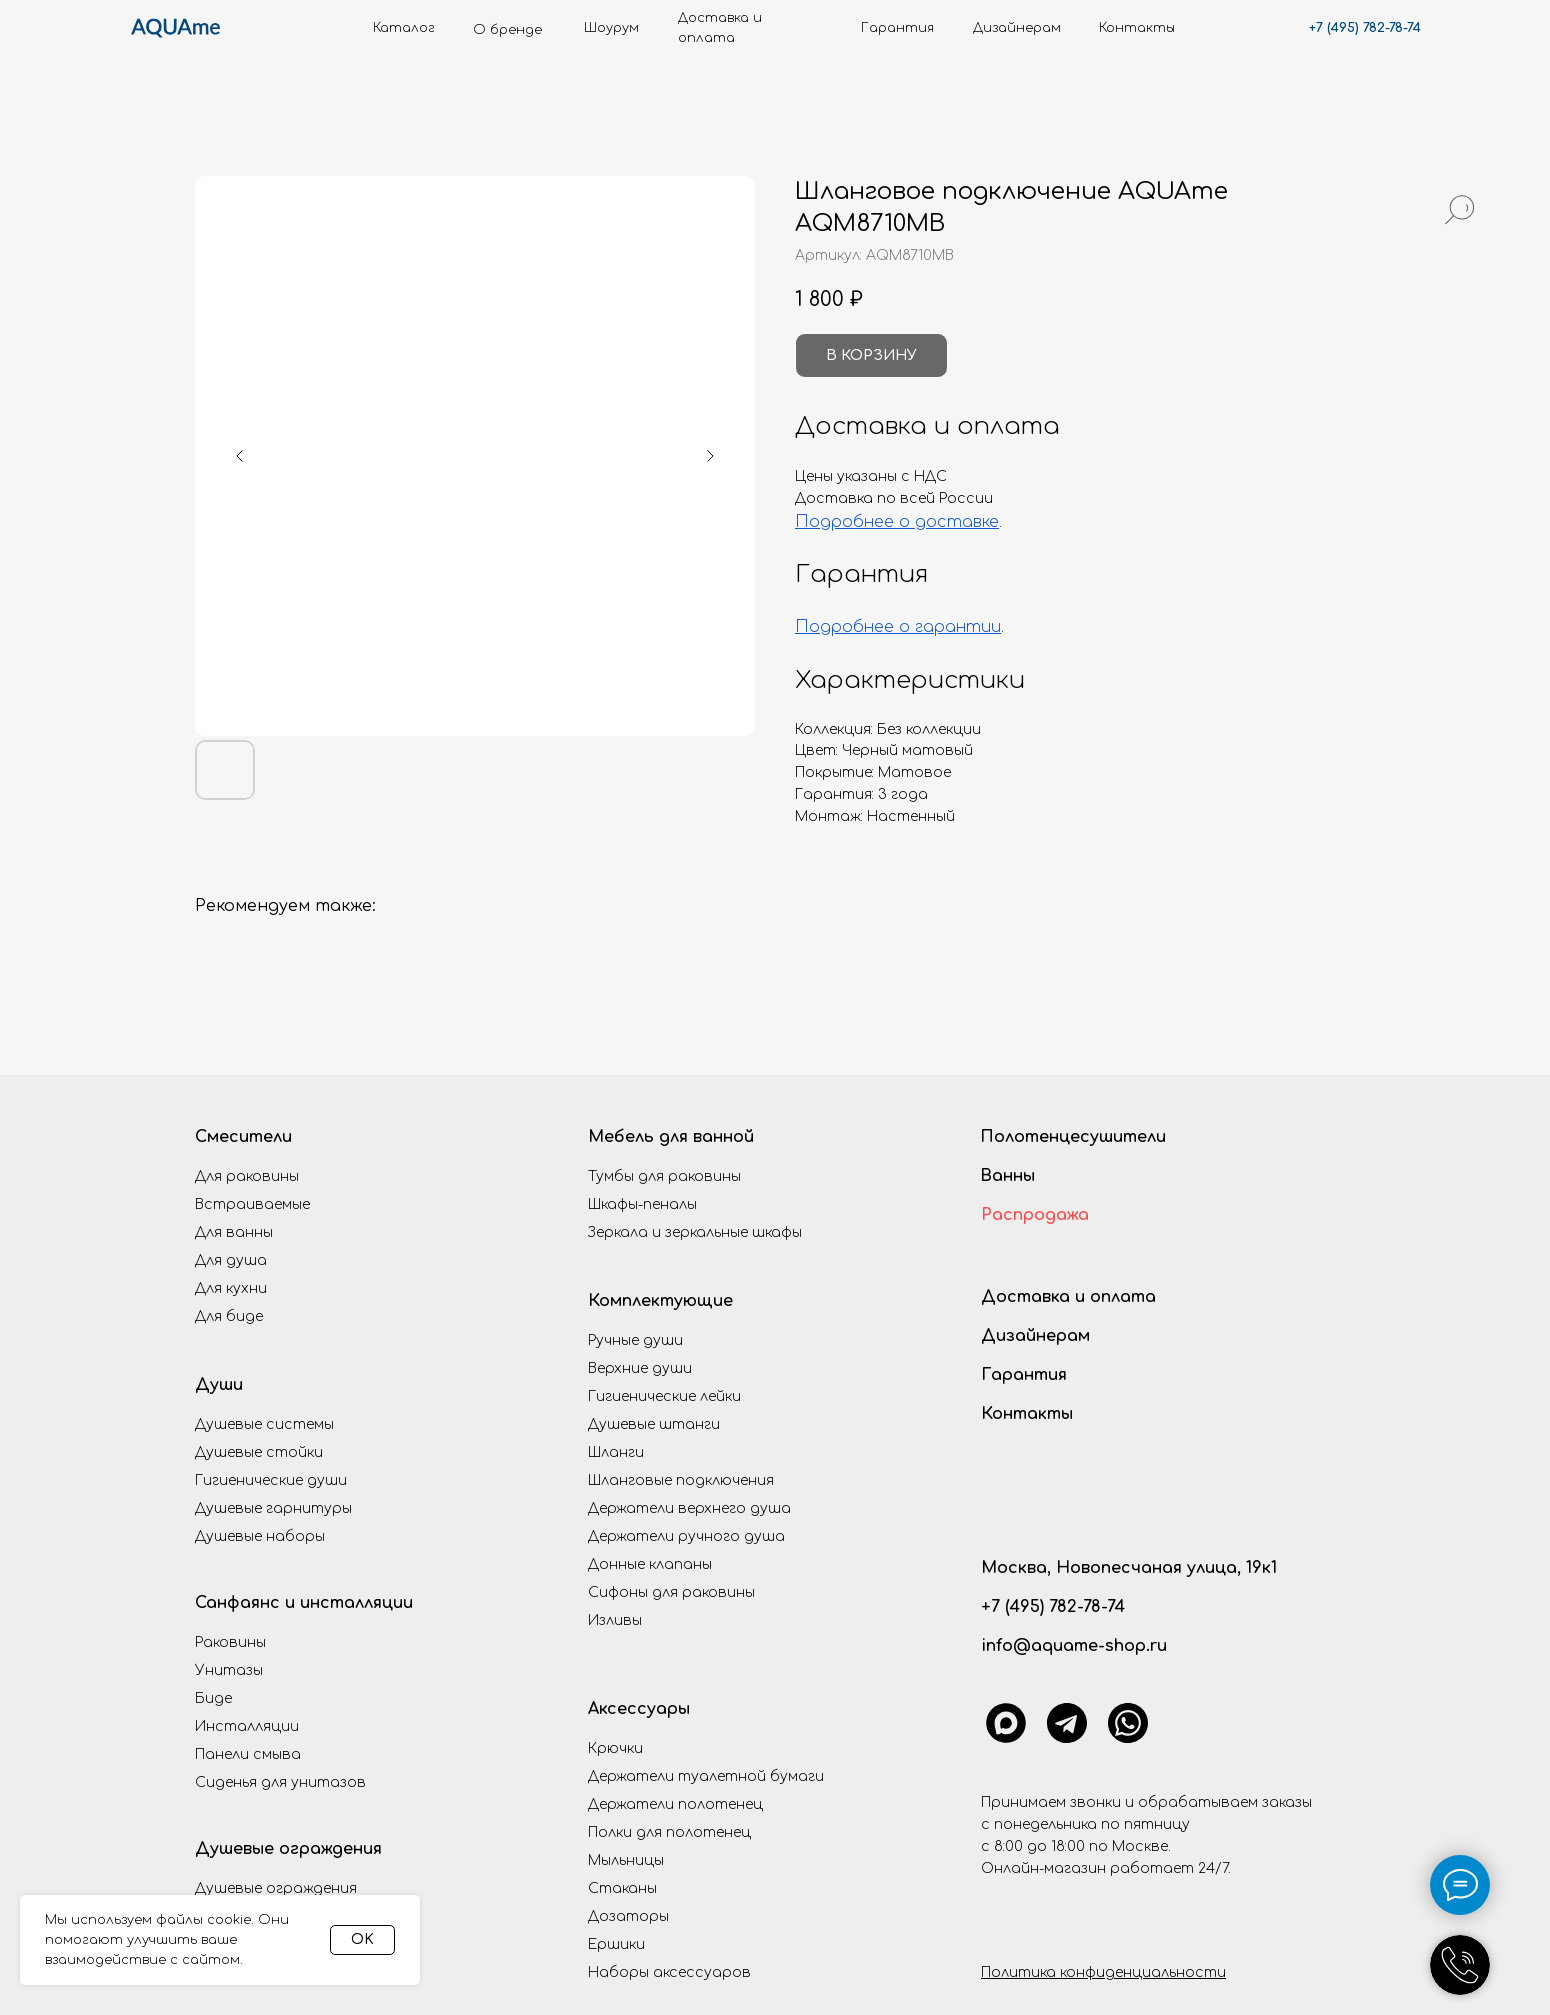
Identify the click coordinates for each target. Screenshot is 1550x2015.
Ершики (616, 1944)
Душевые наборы (260, 1536)
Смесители (243, 1137)
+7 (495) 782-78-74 (1365, 28)
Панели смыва (248, 1754)
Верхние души (640, 1368)
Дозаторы (628, 1916)
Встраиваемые (252, 1204)
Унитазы (229, 1670)
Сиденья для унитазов (280, 1782)
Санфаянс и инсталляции (304, 1603)
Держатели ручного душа (686, 1536)
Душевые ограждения (288, 1849)
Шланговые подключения (681, 1480)
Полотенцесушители (1073, 1137)
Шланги (616, 1452)
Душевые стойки (259, 1452)
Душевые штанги (654, 1424)
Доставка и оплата (1068, 1297)
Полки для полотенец (669, 1832)
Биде (213, 1698)
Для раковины (247, 1176)
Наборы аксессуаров (669, 1972)
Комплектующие (660, 1301)
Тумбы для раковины (664, 1176)
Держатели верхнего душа (689, 1508)
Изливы (615, 1620)
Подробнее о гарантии (898, 627)
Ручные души (635, 1340)
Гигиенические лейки (664, 1396)
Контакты (1027, 1414)
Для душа (231, 1260)
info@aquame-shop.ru (1074, 1646)
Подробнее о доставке (897, 522)
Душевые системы (264, 1424)
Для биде (229, 1316)
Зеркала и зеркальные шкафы (695, 1232)
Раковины (230, 1642)
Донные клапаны (650, 1564)
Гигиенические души (271, 1480)
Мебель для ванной (671, 1137)
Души (219, 1385)
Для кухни (231, 1288)
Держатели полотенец (675, 1804)
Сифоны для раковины (671, 1592)
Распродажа (1035, 1215)
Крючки (615, 1748)
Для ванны (234, 1232)
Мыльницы (626, 1860)
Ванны (1007, 1176)
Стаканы (622, 1888)
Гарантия (1024, 1375)
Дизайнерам (1035, 1336)
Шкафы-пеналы (642, 1204)
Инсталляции (247, 1726)
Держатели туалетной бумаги (706, 1776)
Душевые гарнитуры (273, 1508)
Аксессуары (639, 1709)
